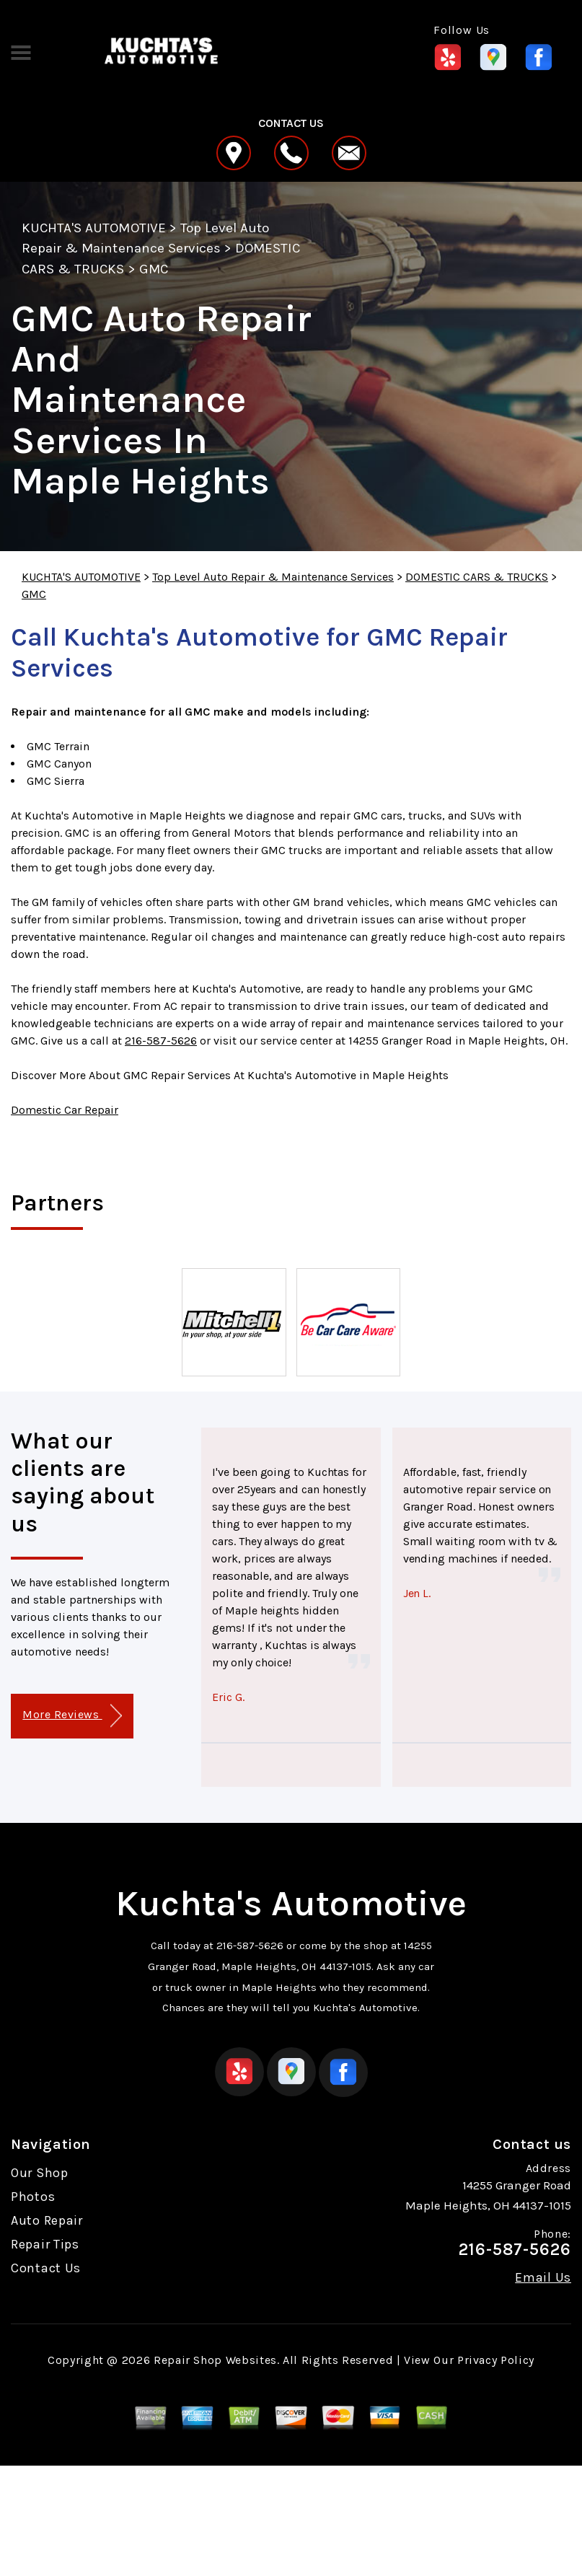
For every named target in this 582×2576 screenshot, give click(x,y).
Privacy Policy (495, 2360)
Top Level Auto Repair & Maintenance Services (273, 577)
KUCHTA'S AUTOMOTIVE (94, 228)
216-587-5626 (161, 1040)
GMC (153, 269)
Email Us (543, 2277)
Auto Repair (47, 2220)
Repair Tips (45, 2244)
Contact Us (46, 2268)
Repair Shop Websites (215, 2360)
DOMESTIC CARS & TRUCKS (476, 577)
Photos (33, 2196)
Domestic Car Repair (64, 1110)
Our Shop (40, 2173)
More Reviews (71, 1716)
